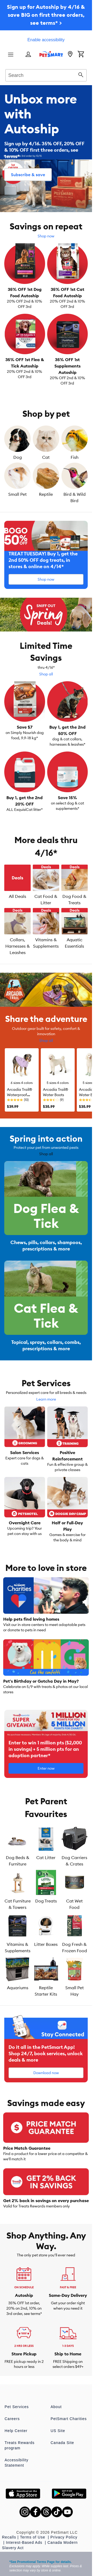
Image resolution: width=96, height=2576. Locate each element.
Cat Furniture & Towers (18, 1904)
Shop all (46, 674)
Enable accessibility (46, 40)
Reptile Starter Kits (46, 1991)
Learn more (46, 1399)
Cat (46, 457)
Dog (17, 457)
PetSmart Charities (69, 2419)
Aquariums (17, 1987)
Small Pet (17, 494)
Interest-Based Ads (24, 2542)
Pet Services (17, 2407)
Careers (12, 2419)
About (56, 2407)
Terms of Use (33, 2537)
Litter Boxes (46, 1944)
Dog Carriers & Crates (74, 1861)
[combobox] (46, 74)
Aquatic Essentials (74, 943)
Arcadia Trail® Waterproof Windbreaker (19, 1095)
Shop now (46, 236)
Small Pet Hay (74, 1991)
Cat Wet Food (74, 1904)
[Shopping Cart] (81, 54)
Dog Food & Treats (74, 899)
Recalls (9, 2537)
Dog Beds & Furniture (17, 1861)
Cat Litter (45, 1857)
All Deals (17, 896)
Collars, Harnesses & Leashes (17, 946)
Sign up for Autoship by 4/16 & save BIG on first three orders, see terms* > (46, 14)
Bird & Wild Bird (74, 497)
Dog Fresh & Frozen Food (74, 1947)
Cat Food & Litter (45, 899)
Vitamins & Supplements (46, 943)
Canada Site (62, 2443)
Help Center (16, 2431)
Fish (74, 457)
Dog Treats (46, 1901)
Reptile (46, 494)
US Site (58, 2431)
